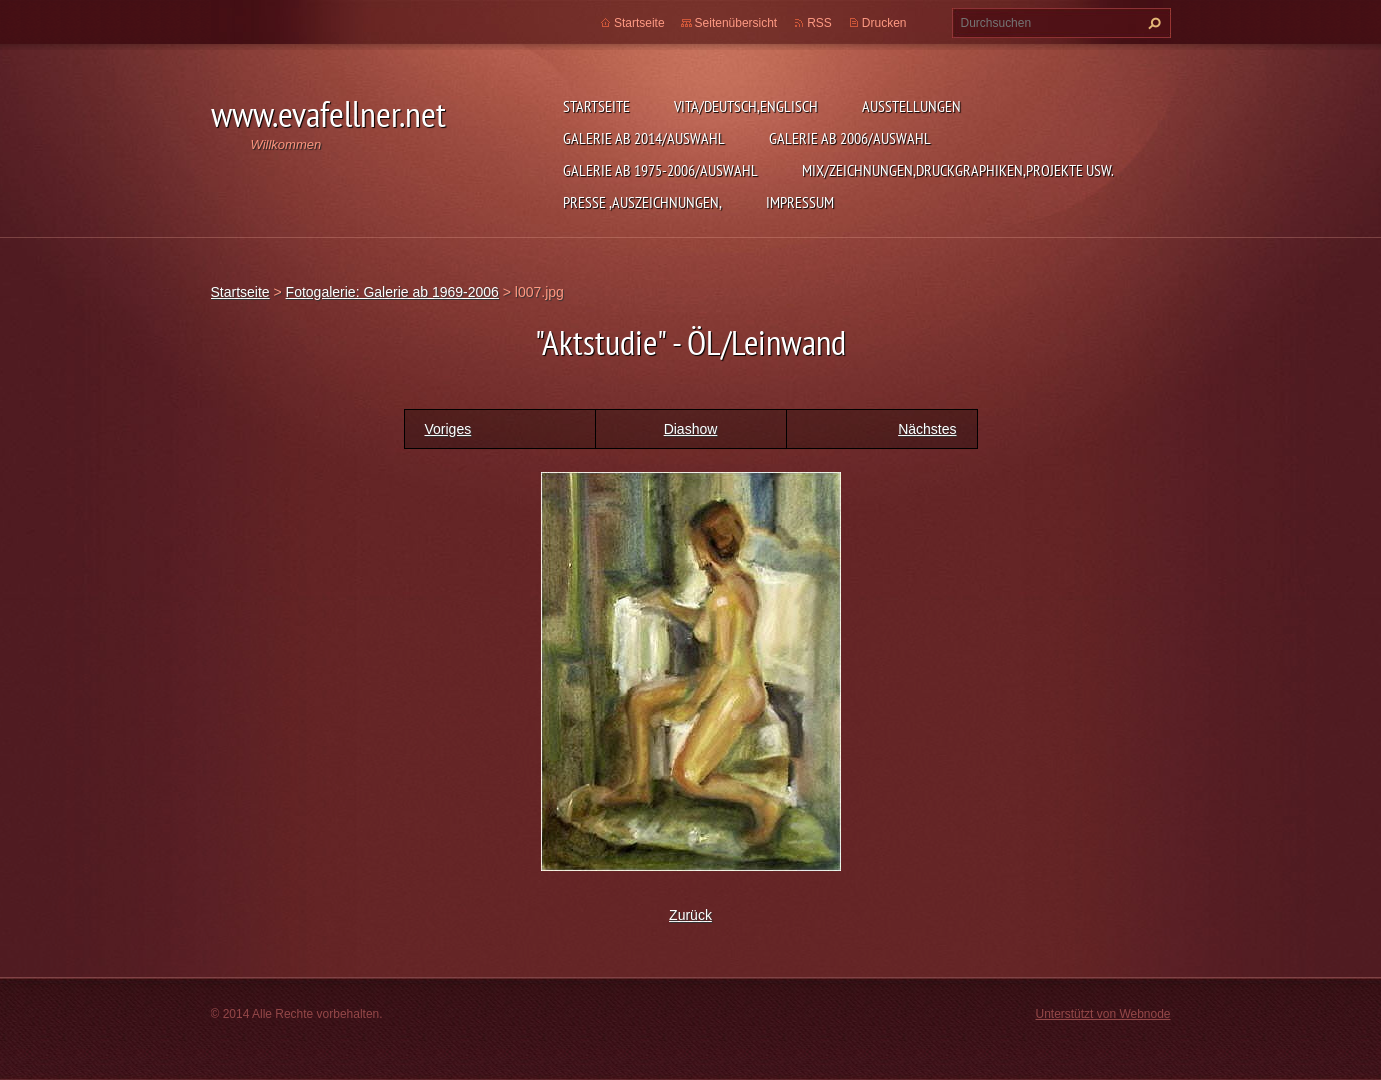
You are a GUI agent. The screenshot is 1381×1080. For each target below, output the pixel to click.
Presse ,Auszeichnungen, (642, 202)
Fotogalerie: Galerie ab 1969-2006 (392, 292)
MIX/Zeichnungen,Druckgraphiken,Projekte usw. (958, 170)
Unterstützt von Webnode (1102, 1014)
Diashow (691, 429)
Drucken (884, 23)
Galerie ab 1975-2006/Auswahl (660, 170)
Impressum (800, 202)
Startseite (596, 106)
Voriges (448, 429)
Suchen (1152, 23)
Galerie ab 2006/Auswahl (850, 138)
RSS (819, 23)
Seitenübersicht (736, 23)
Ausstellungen (911, 106)
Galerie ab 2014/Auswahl (644, 138)
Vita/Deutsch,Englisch (746, 106)
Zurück (690, 915)
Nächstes (927, 429)
